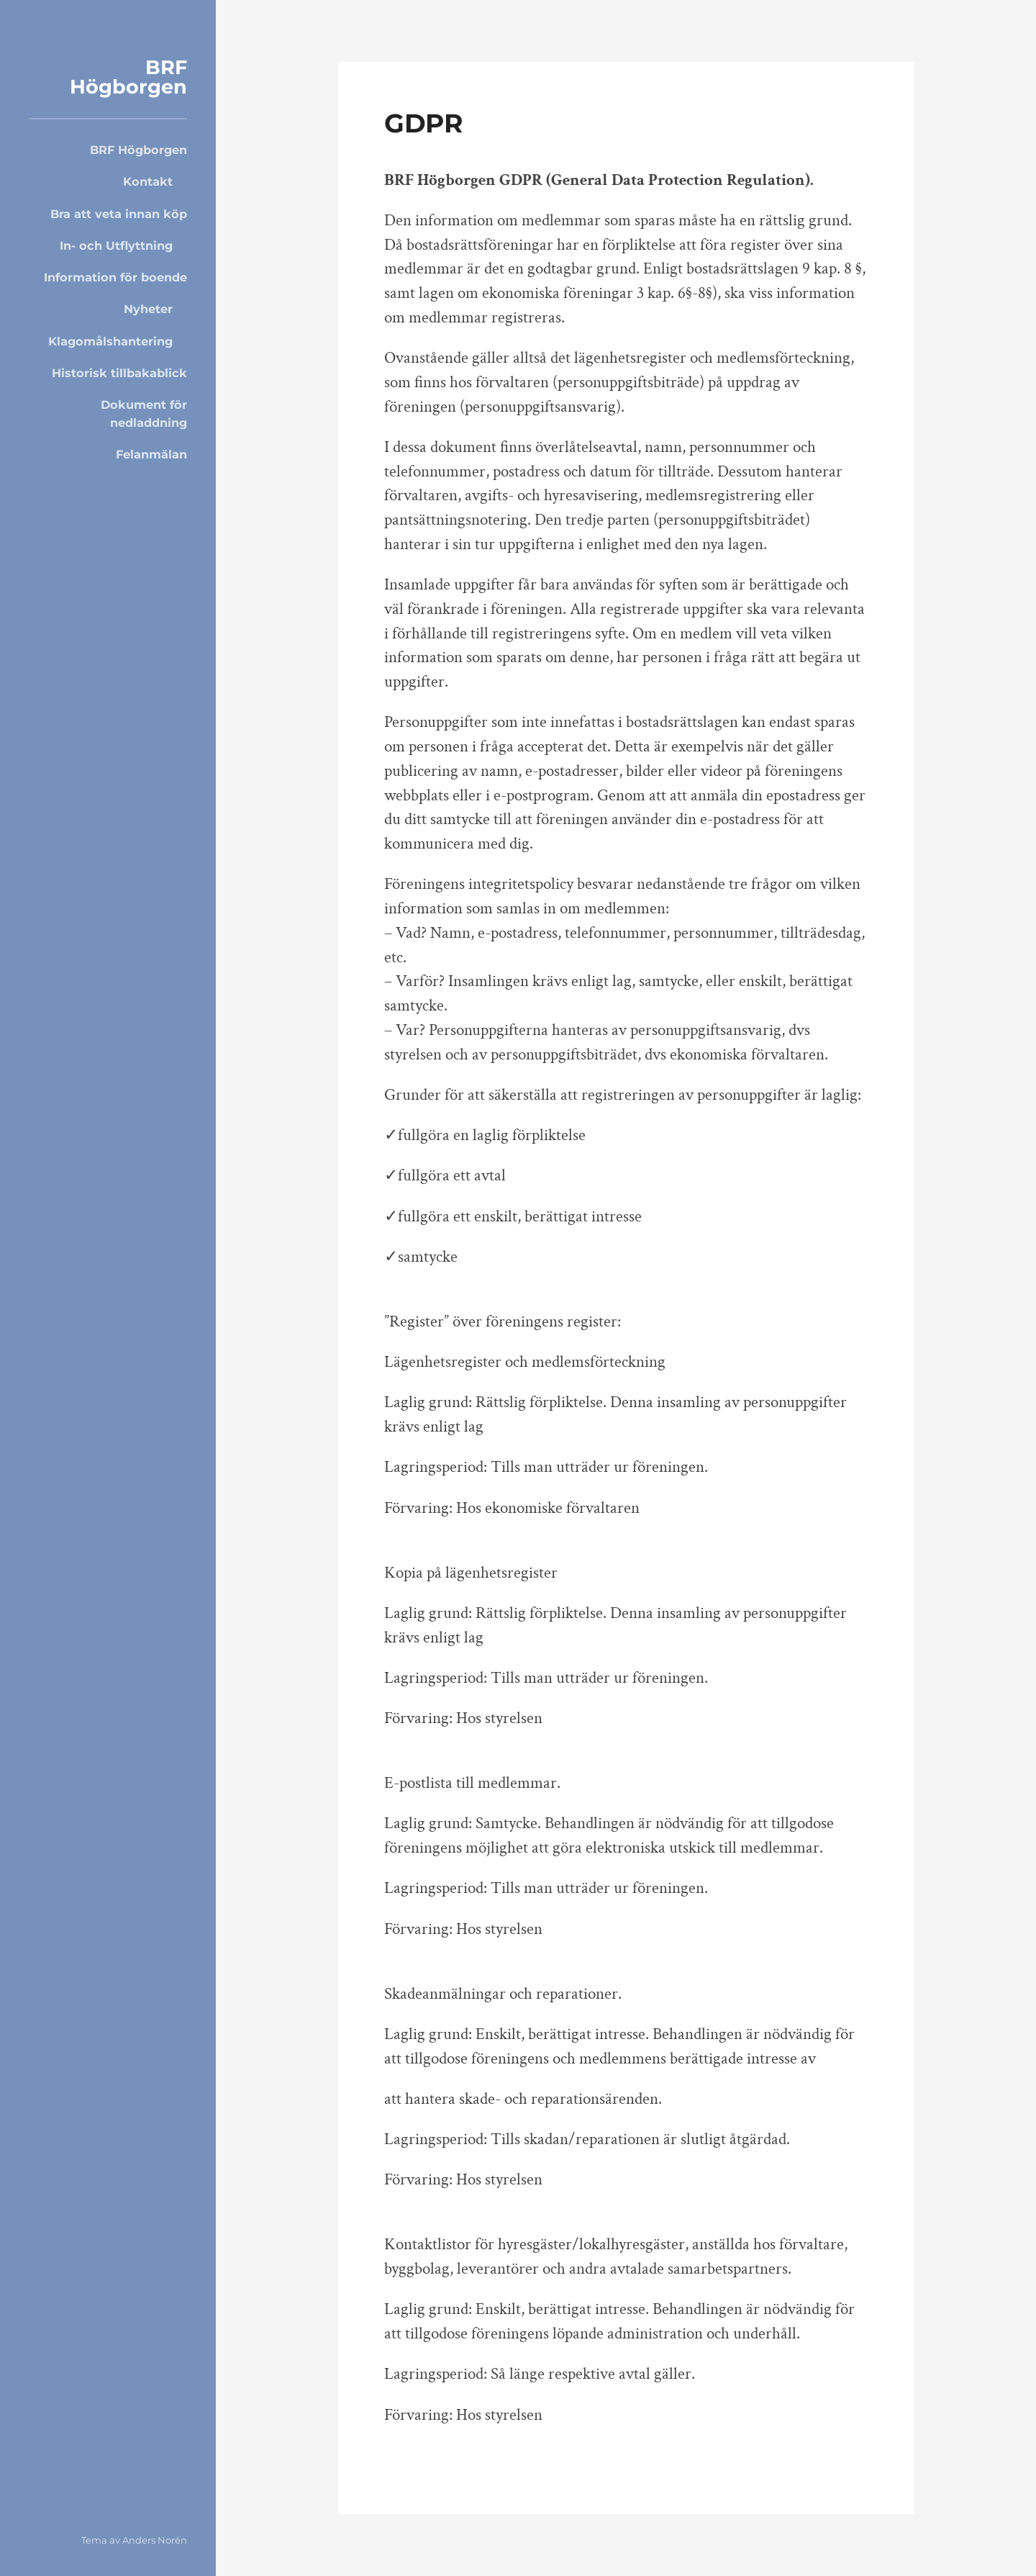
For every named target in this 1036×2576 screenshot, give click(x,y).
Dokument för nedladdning (144, 413)
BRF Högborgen (128, 77)
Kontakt (148, 181)
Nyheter (148, 309)
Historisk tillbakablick (119, 373)
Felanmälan (151, 454)
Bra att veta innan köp (118, 214)
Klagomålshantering (110, 341)
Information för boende (115, 277)
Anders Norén (154, 2540)
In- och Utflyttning (116, 245)
